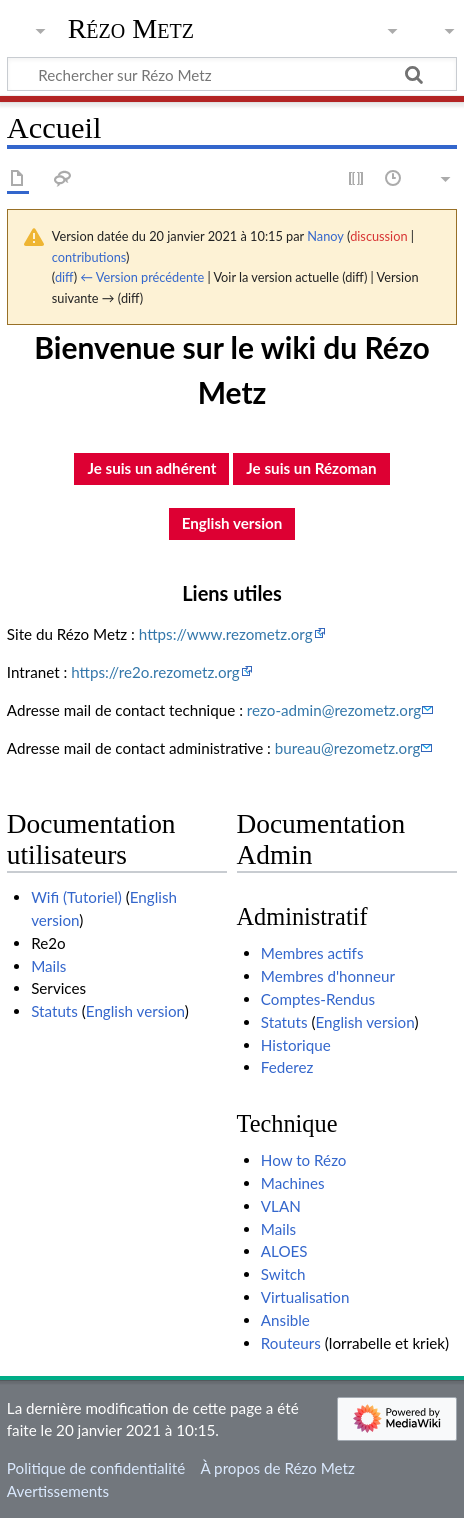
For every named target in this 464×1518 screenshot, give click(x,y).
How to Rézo (304, 1160)
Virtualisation (305, 1297)
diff (64, 277)
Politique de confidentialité (96, 1468)
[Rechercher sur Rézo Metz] (232, 74)
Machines (293, 1183)
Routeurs (291, 1343)
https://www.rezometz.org (226, 634)
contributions (89, 257)
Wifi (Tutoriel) (76, 897)
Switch (283, 1274)
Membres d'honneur (328, 976)
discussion (378, 236)
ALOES (284, 1251)
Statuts (54, 1011)
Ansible (285, 1320)
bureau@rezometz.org (348, 748)
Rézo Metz (131, 29)
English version (135, 1011)
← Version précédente (142, 277)
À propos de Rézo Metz (277, 1468)
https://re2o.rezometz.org (155, 672)
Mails (48, 966)
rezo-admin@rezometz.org (334, 710)
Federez (287, 1067)
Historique (296, 1045)
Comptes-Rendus (318, 999)
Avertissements (58, 1491)
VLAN (281, 1206)
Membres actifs (312, 953)
